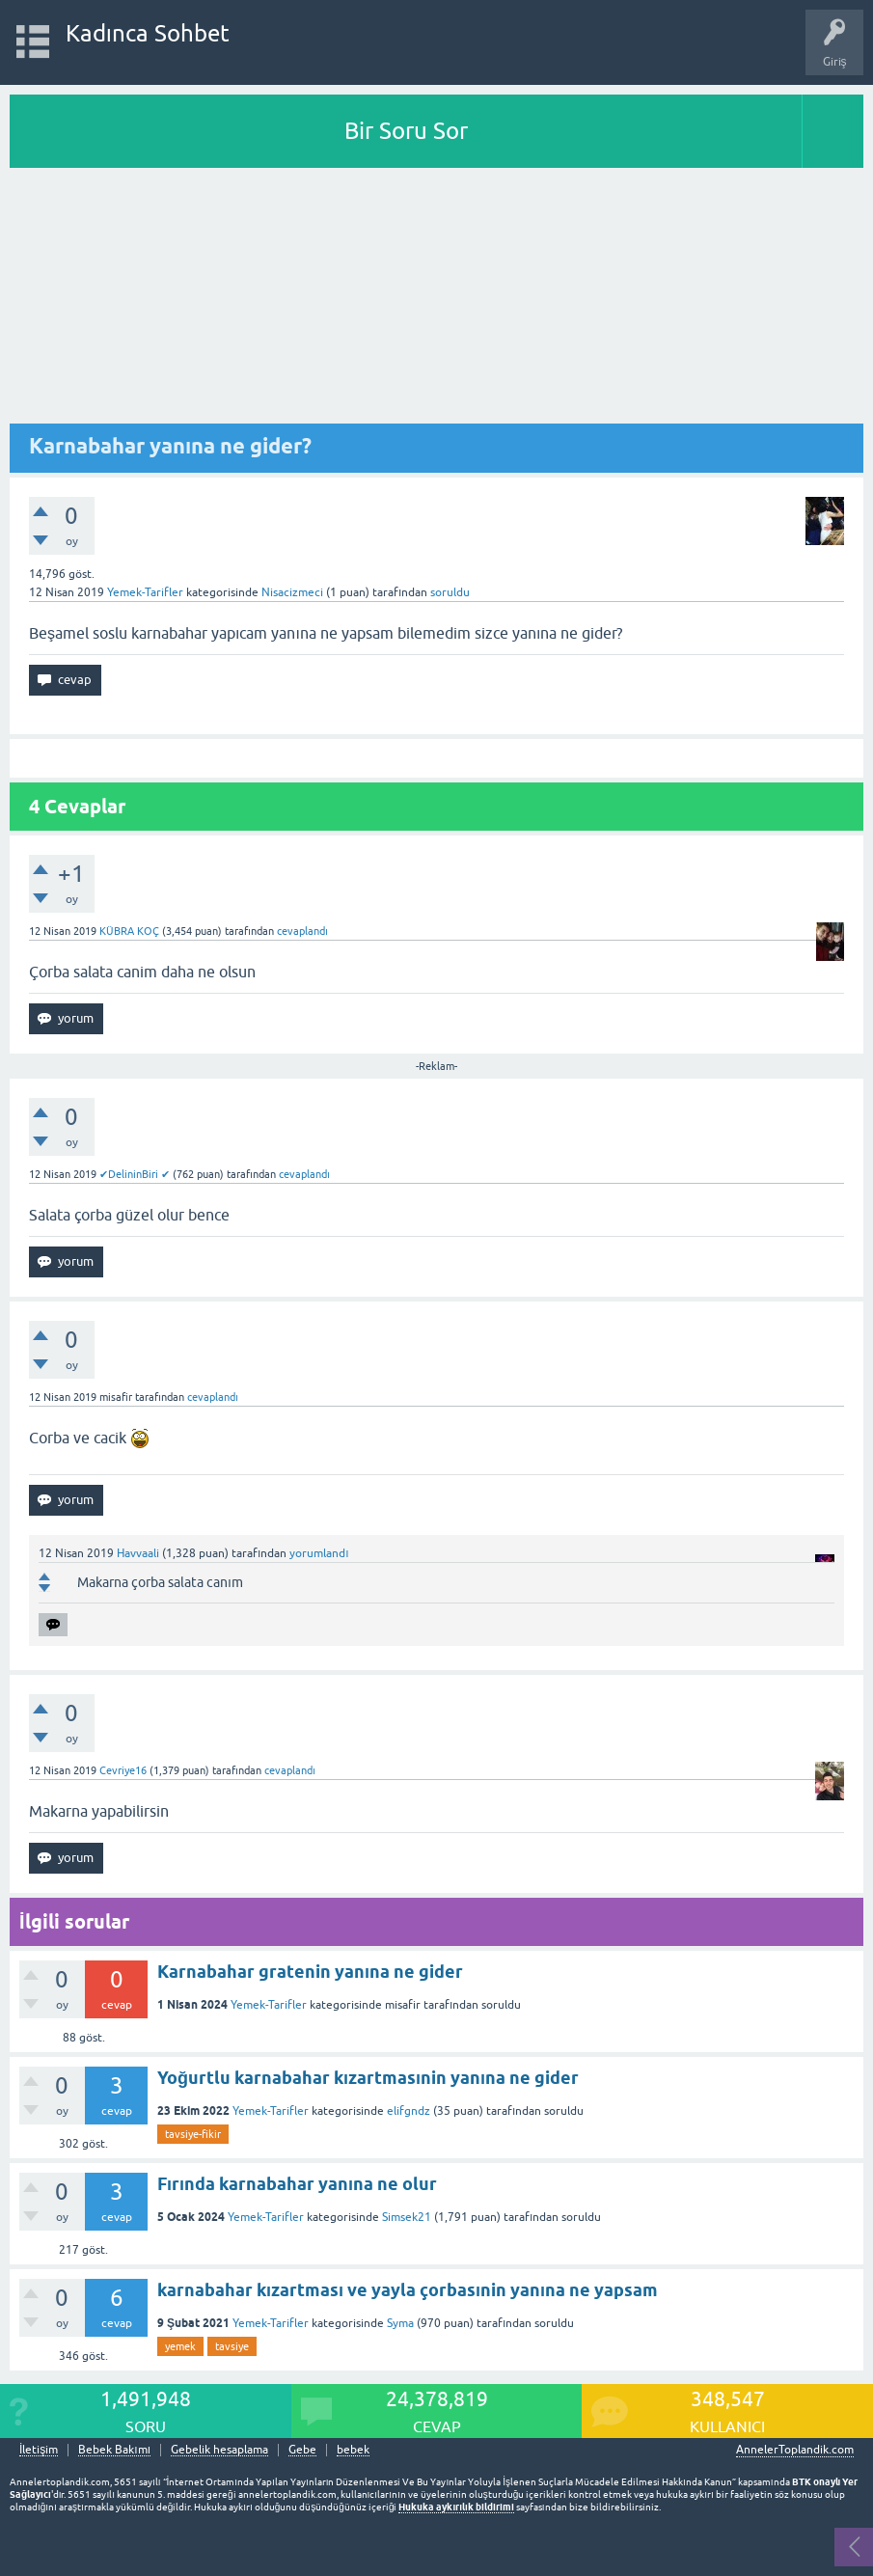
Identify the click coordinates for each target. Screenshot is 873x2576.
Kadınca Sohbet (148, 33)
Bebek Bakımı (114, 2450)
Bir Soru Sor (406, 131)
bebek (353, 2450)
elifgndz (408, 2111)
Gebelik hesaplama (219, 2450)
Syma (400, 2323)
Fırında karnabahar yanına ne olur (297, 2184)
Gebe (302, 2450)
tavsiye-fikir (193, 2134)
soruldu (450, 592)
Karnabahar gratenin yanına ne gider (310, 1971)
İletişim (38, 2450)
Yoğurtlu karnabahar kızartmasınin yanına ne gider (368, 2078)
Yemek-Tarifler (145, 592)
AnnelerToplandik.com (795, 2449)
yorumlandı (318, 1553)
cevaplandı (302, 931)
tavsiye (232, 2346)
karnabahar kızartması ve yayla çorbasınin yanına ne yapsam (407, 2290)
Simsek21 (406, 2217)
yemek (180, 2346)
